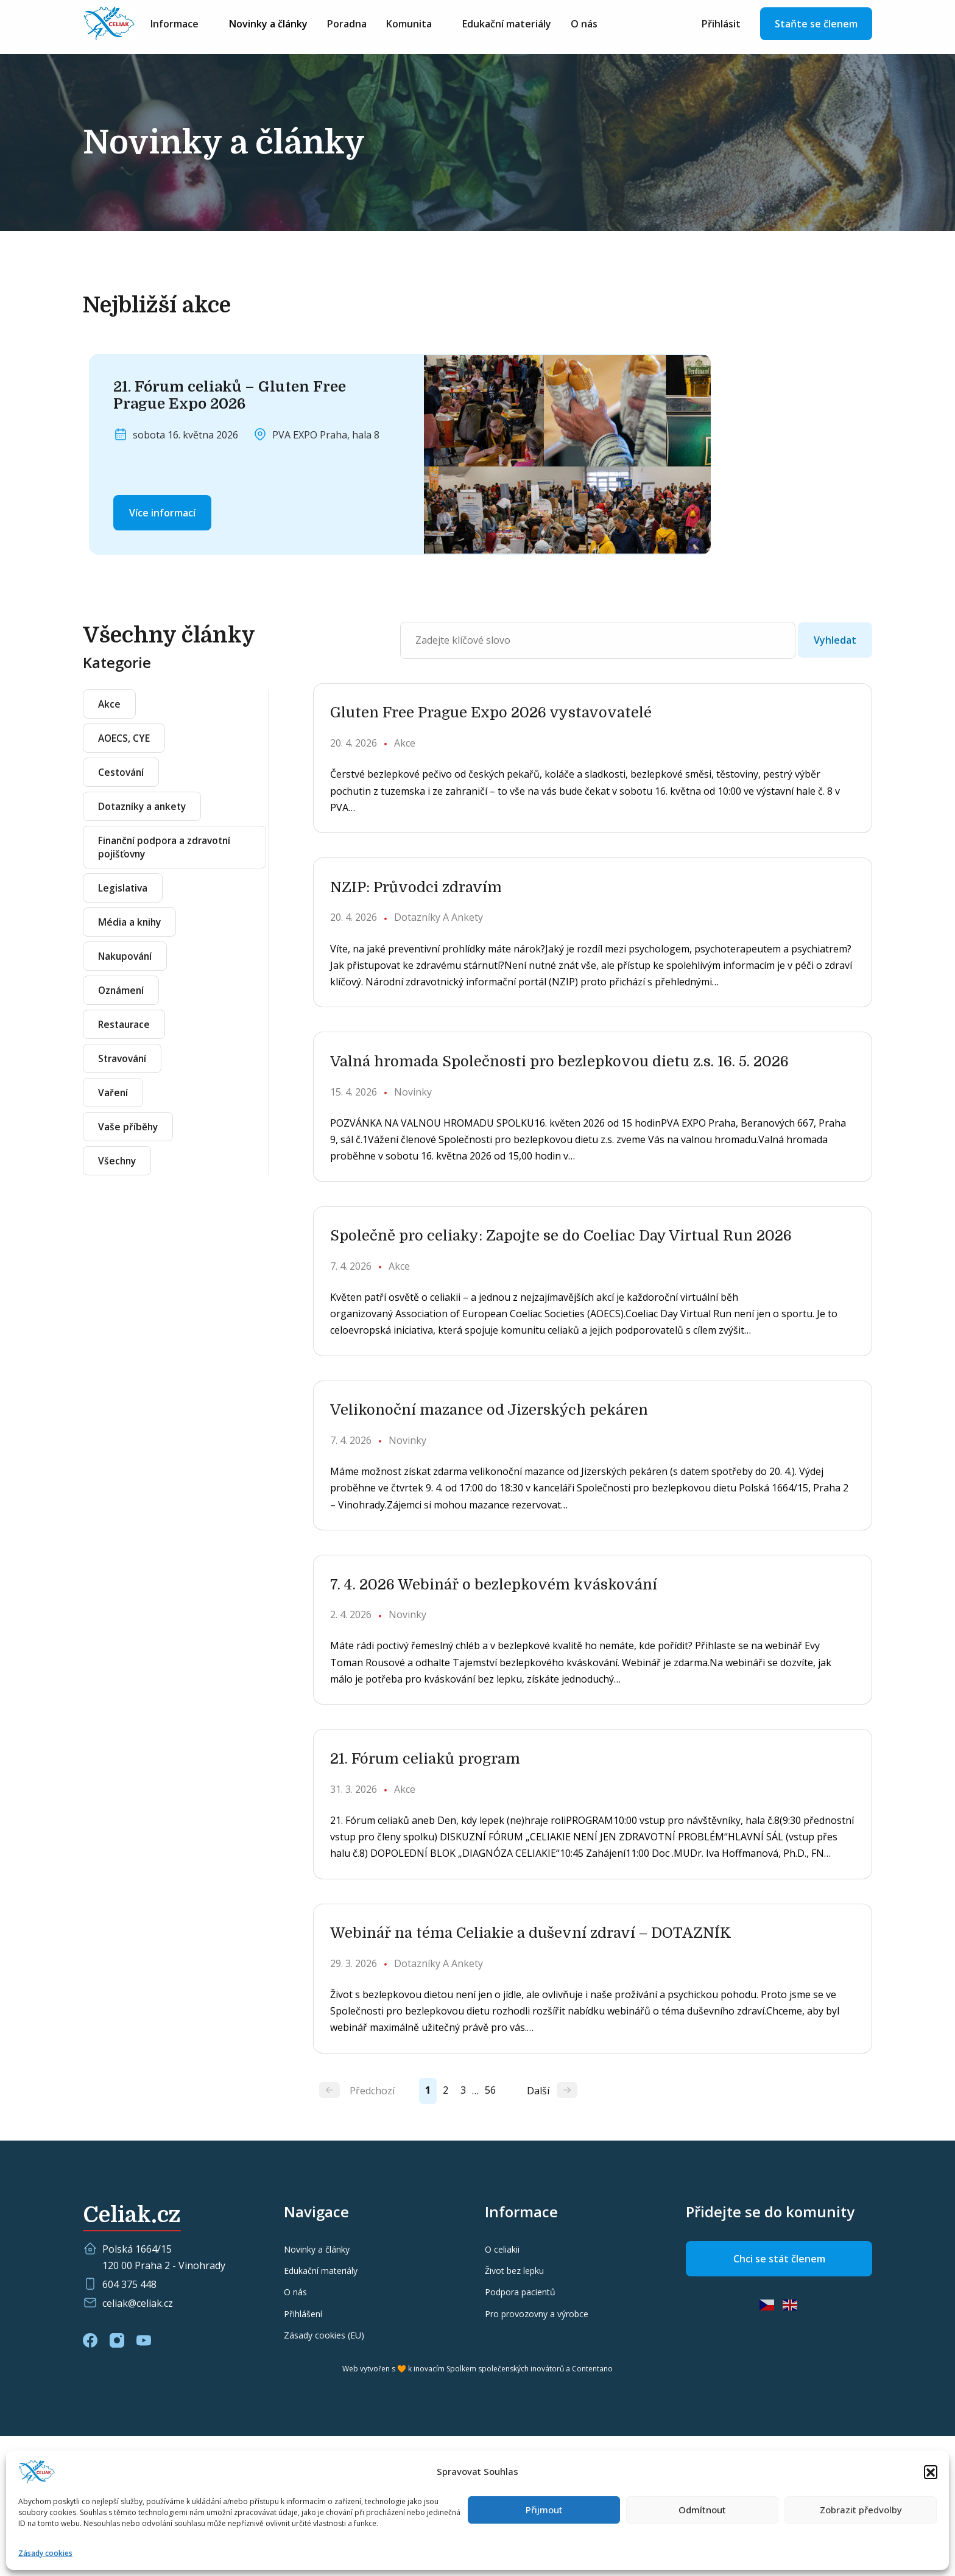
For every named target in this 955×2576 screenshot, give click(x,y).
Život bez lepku (514, 2410)
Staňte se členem (816, 25)
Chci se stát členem (779, 2398)
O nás (602, 25)
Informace (193, 25)
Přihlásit (721, 25)
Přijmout (544, 2510)
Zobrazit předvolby (861, 2510)
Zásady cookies (45, 2553)
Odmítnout (702, 2510)
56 (511, 2230)
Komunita (427, 25)
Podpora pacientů (520, 2432)
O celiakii (502, 2389)
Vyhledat (835, 640)
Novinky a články (286, 25)
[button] (931, 2472)
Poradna (365, 25)
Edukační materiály (525, 25)
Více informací (162, 512)
